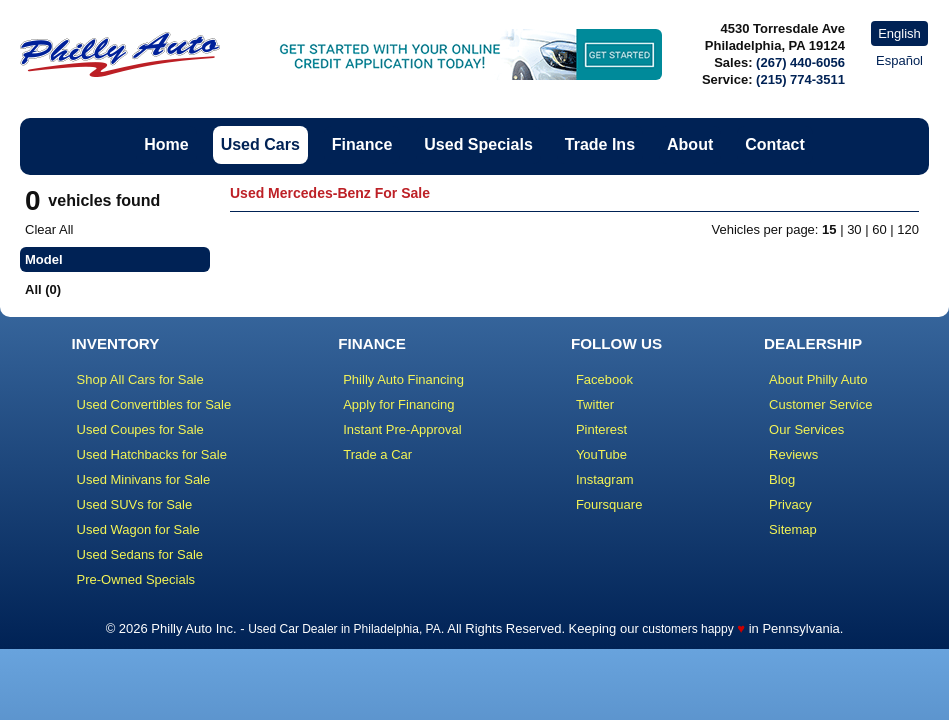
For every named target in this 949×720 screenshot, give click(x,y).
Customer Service (820, 404)
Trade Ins (600, 144)
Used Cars (260, 144)
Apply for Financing (398, 404)
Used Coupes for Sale (140, 429)
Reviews (793, 454)
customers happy (687, 629)
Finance (362, 144)
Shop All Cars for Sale (140, 379)
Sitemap (793, 529)
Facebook (604, 379)
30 (854, 229)
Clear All (49, 229)
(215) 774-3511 (800, 79)
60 (879, 229)
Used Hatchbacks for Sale (152, 454)
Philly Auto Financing (403, 379)
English (899, 33)
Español (899, 60)
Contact (775, 144)
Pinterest (601, 429)
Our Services (806, 429)
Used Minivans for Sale (144, 479)
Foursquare (609, 504)
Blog (782, 479)
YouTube (601, 454)
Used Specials (478, 144)
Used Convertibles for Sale (154, 404)
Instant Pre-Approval (402, 429)
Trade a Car (377, 454)
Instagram (605, 479)
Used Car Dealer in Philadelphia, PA (344, 629)
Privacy (790, 504)
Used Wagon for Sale (138, 529)
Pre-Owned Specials (136, 579)
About (690, 144)
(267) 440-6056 (800, 62)
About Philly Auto (818, 379)
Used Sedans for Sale (140, 554)
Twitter (595, 404)
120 (908, 229)
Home (166, 144)
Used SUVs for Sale (135, 504)
